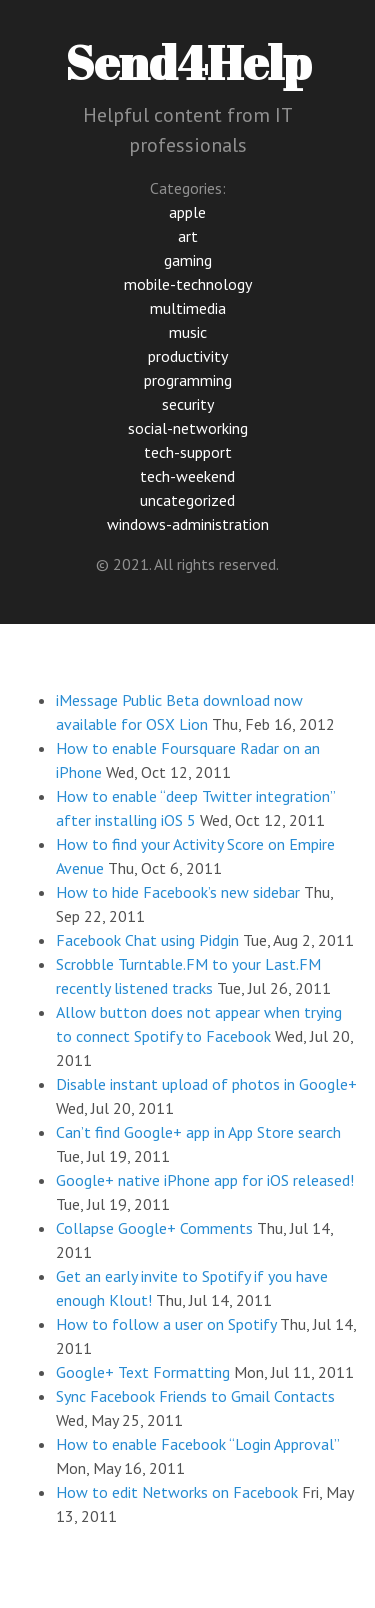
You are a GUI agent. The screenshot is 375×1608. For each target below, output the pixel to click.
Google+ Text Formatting (143, 1372)
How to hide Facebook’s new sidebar (178, 892)
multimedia (188, 308)
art (188, 236)
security (188, 404)
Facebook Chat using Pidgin (147, 940)
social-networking (188, 428)
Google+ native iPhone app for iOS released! (205, 1180)
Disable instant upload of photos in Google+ (206, 1084)
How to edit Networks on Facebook (177, 1492)
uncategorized (187, 500)
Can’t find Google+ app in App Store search (198, 1132)
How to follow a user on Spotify (166, 1324)
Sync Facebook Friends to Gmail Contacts (195, 1396)
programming (188, 380)
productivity (188, 356)
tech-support (188, 452)
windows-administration (188, 524)
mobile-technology (188, 284)
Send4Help (188, 61)
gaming (188, 260)
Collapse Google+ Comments (154, 1228)
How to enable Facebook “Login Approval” (197, 1444)
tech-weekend (187, 476)
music (188, 332)
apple (187, 212)
